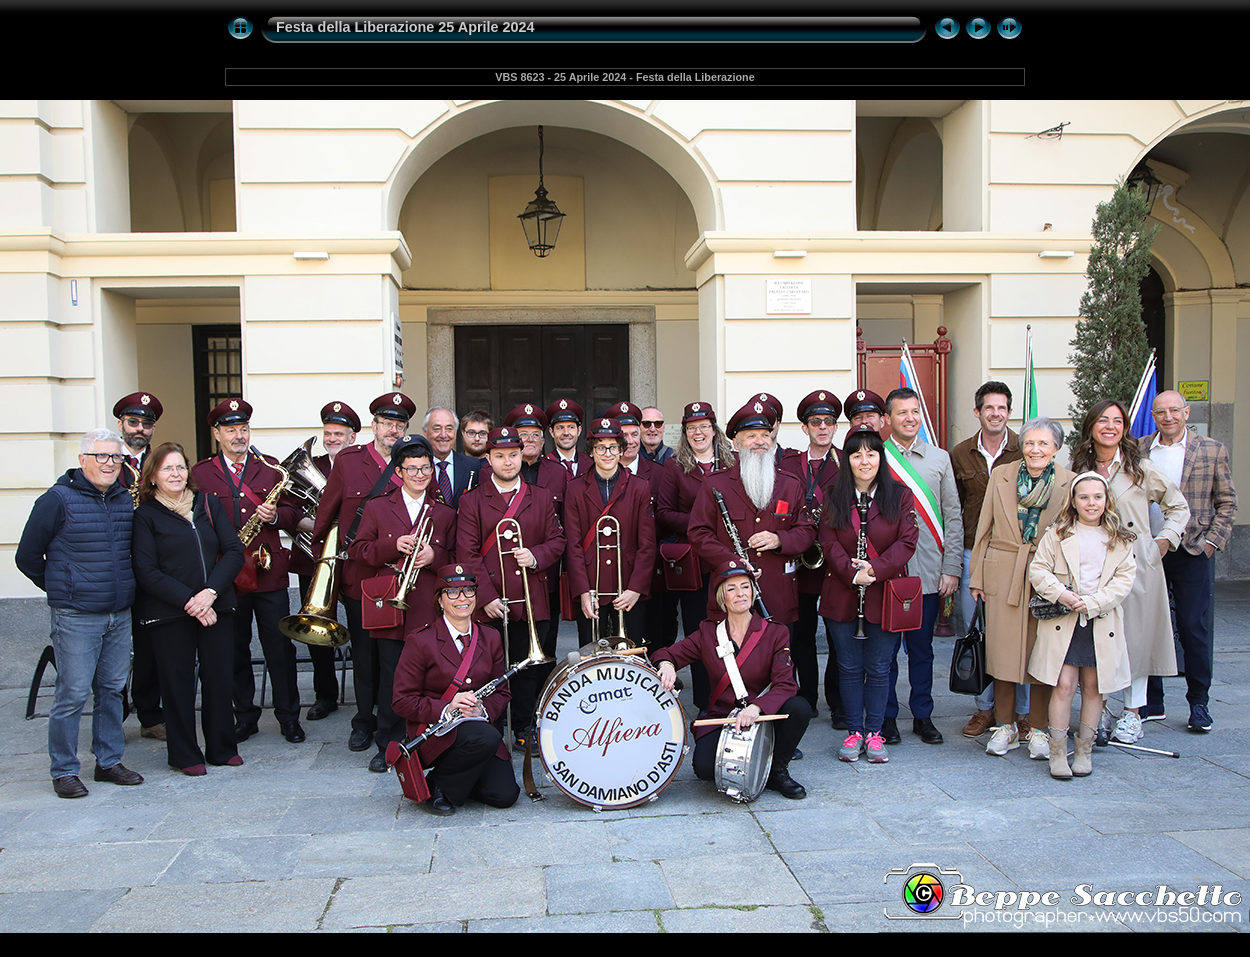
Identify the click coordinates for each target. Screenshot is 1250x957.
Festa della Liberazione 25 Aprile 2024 (405, 27)
